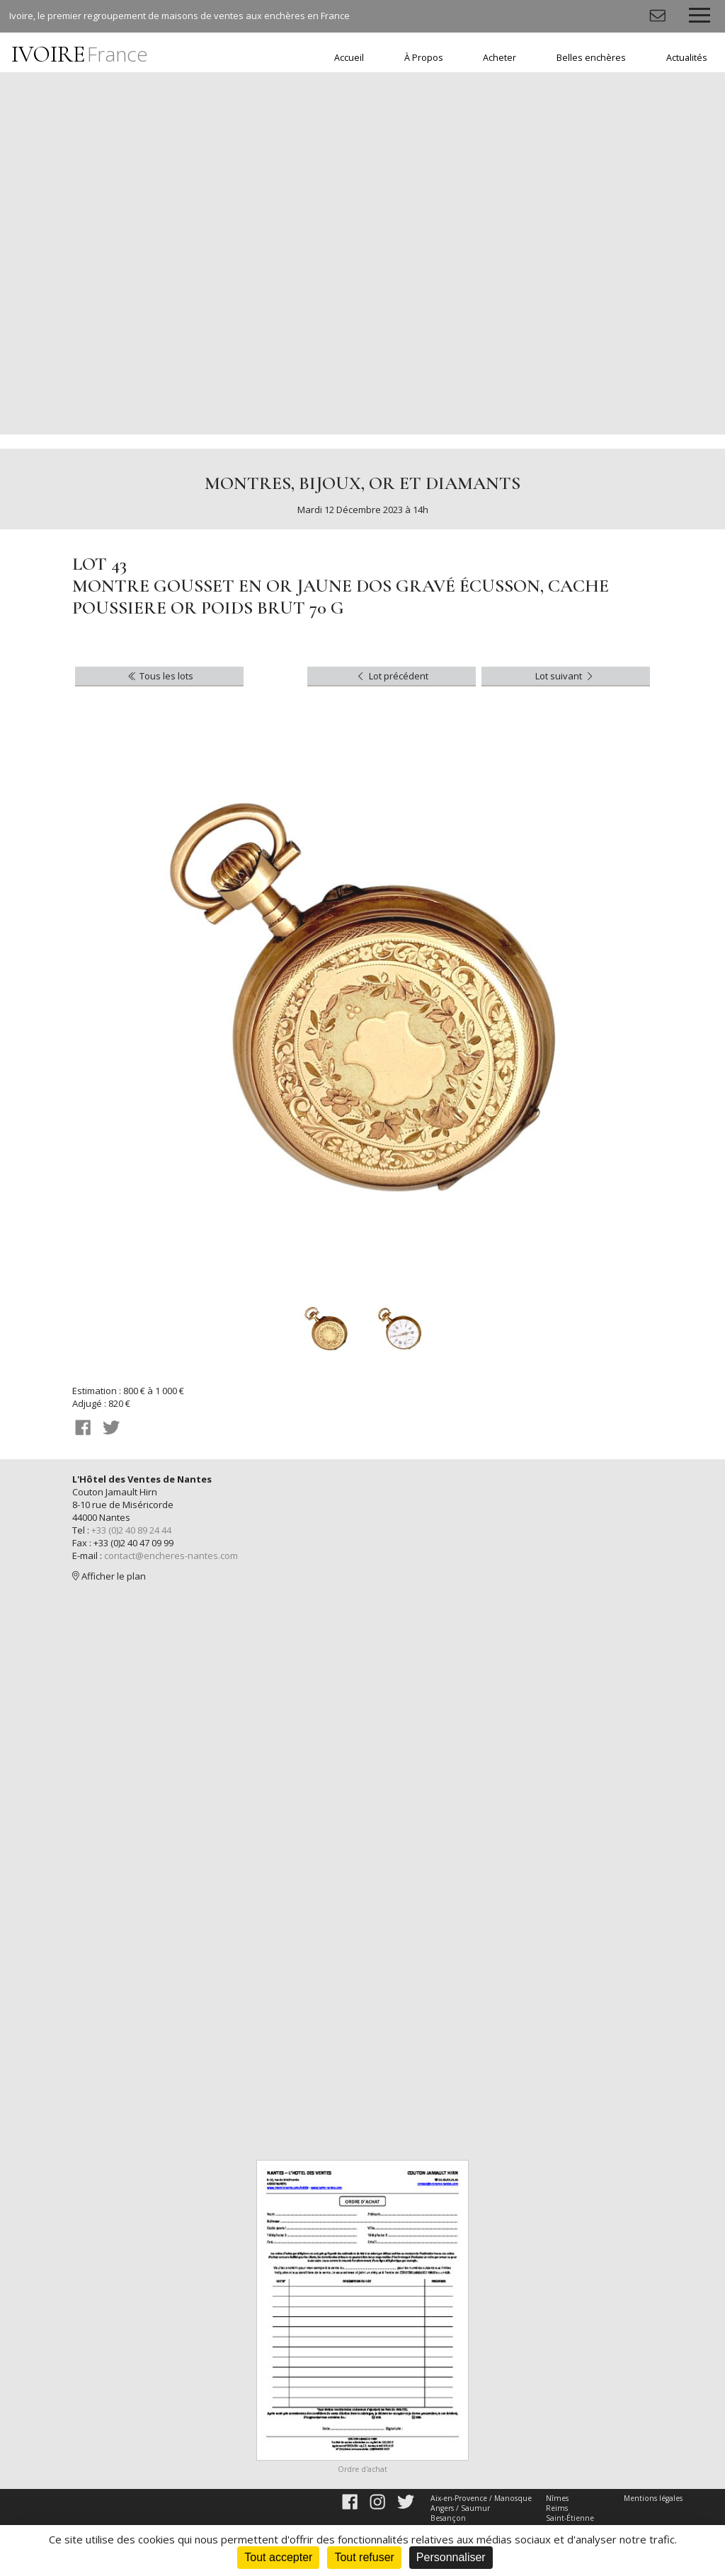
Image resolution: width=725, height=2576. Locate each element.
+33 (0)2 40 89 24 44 (131, 1530)
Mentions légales (653, 2498)
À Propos (423, 58)
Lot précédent (391, 675)
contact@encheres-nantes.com (171, 1555)
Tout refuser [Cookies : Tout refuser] (364, 2557)
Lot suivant (565, 675)
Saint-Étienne (570, 2518)
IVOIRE (79, 54)
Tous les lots (159, 675)
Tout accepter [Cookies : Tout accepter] (278, 2557)
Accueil (349, 58)
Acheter (499, 58)
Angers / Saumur (460, 2508)
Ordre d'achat (362, 2469)
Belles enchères (591, 58)
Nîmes (557, 2498)
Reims (557, 2508)
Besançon (448, 2518)
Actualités (686, 58)
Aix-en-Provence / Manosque (481, 2498)
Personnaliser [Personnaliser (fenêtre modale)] (451, 2557)
